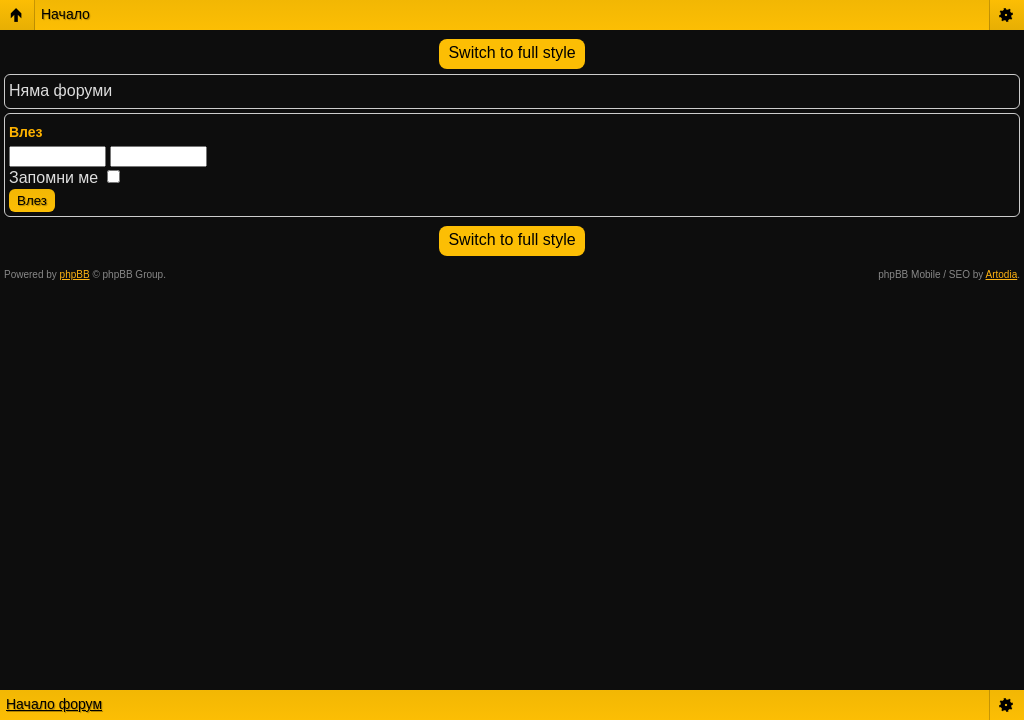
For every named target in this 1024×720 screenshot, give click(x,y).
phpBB (75, 274)
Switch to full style (511, 52)
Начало (65, 14)
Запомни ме (64, 177)
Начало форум (54, 704)
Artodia (1002, 274)
